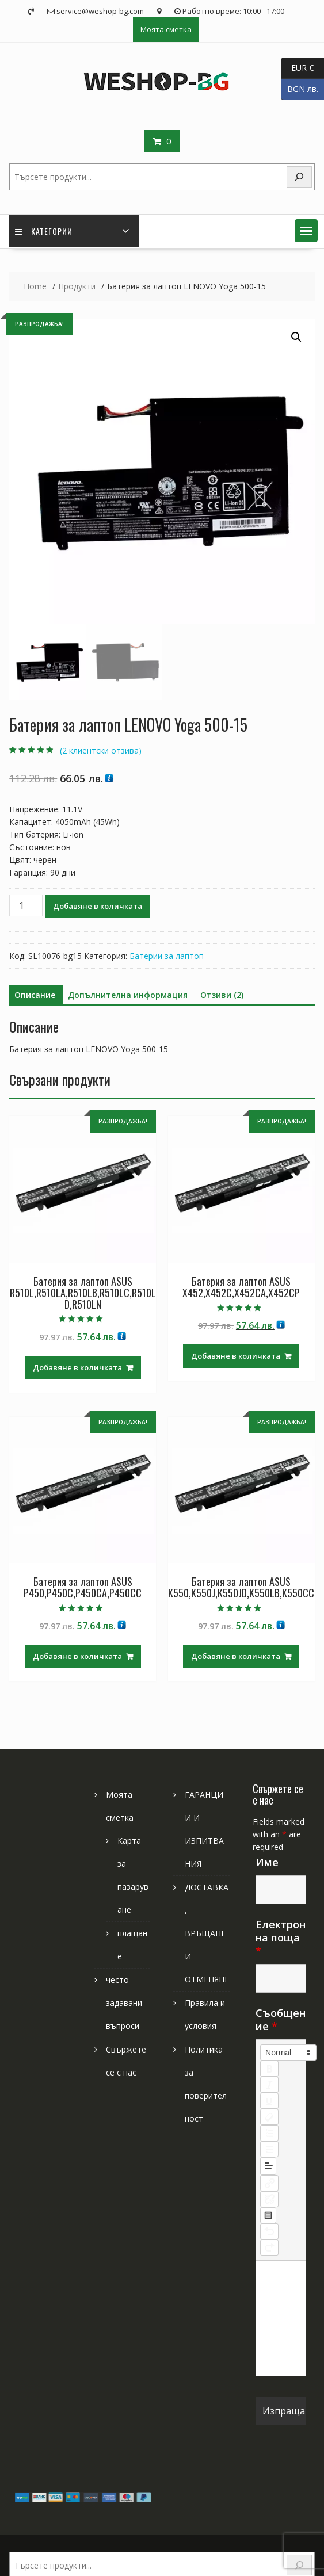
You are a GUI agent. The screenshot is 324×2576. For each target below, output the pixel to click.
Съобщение (281, 2019)
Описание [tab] (34, 994)
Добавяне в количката (97, 906)
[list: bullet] (269, 2149)
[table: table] (268, 2215)
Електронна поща (281, 1937)
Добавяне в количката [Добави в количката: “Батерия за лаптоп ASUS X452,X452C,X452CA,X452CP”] (235, 1356)
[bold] (269, 2069)
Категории (44, 231)
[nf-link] (269, 2183)
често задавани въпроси (124, 2002)
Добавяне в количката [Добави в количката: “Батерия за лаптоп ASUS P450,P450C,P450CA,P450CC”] (77, 1656)
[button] (306, 230)
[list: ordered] (269, 2133)
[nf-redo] (269, 2247)
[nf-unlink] (269, 2199)
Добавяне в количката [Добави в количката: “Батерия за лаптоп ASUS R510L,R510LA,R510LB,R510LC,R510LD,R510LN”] (77, 1367)
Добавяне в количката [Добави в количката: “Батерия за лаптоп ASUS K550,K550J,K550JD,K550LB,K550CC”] (235, 1656)
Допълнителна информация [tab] (128, 994)
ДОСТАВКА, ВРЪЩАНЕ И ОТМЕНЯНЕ (207, 1933)
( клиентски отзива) (101, 750)
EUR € (297, 68)
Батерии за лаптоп (166, 955)
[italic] (269, 2085)
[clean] (269, 2117)
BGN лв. (299, 89)
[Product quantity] (26, 905)
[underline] (269, 2101)
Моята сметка (166, 29)
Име (267, 1862)
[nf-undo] (269, 2231)
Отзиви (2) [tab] (221, 994)
